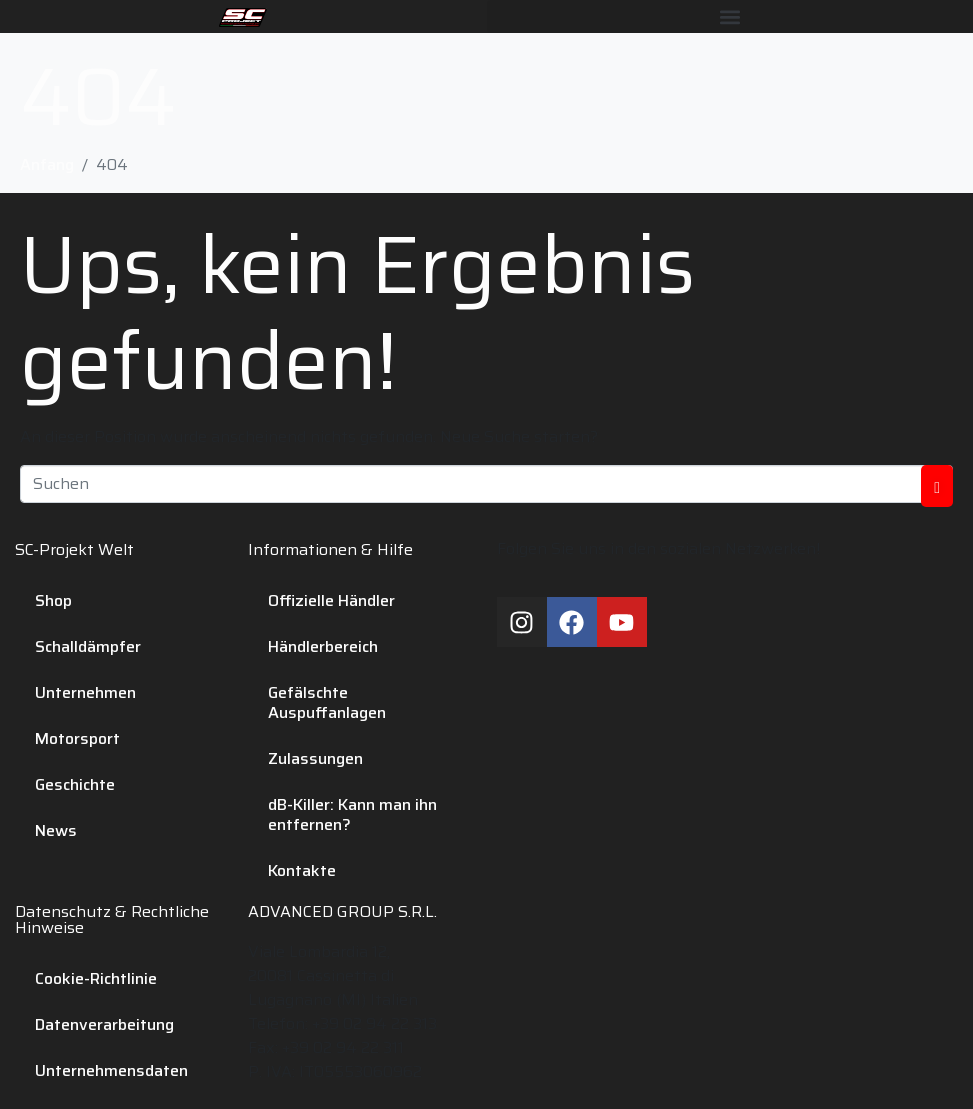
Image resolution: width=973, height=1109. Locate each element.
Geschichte (75, 784)
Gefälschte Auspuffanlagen (327, 702)
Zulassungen (315, 758)
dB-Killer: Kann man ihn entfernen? (352, 814)
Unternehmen (85, 692)
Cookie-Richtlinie (96, 978)
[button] (730, 16)
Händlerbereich (323, 646)
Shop (53, 600)
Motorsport (77, 738)
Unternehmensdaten (111, 1070)
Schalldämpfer (88, 646)
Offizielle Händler (331, 600)
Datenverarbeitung (104, 1024)
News (56, 830)
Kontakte (302, 870)
